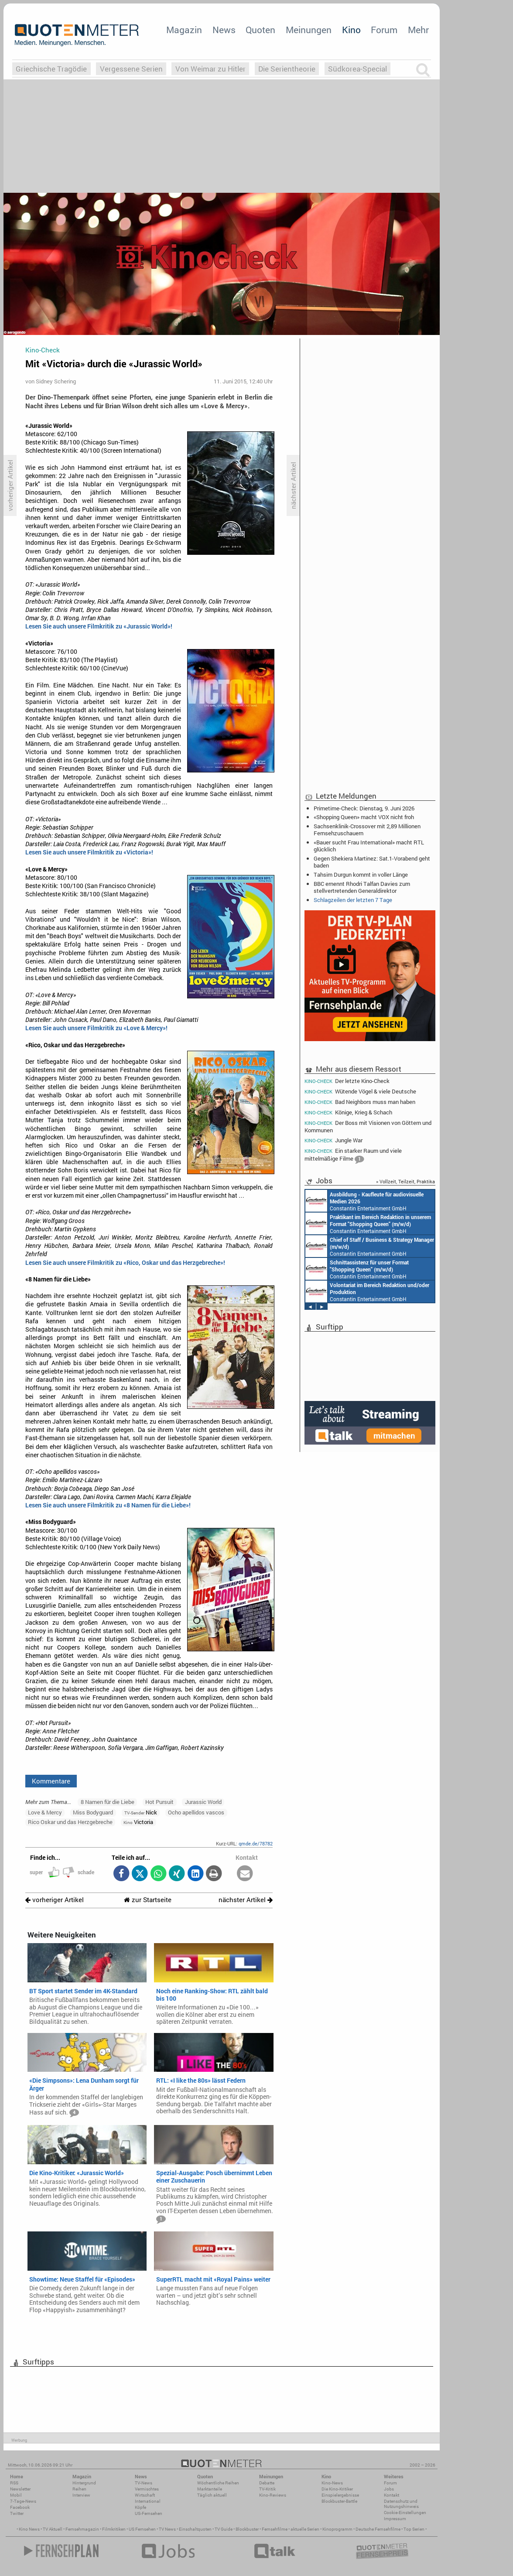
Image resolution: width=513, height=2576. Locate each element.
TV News (167, 2529)
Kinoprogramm (337, 2529)
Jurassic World (203, 1801)
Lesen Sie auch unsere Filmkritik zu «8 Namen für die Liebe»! (108, 1505)
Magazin (184, 30)
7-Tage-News (23, 2501)
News (224, 30)
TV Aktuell (52, 2529)
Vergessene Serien (131, 69)
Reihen (79, 2489)
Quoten (260, 30)
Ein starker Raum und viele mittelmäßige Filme (353, 1155)
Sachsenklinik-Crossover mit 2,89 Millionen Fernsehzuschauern (367, 829)
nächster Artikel (246, 1900)
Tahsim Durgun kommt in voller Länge (361, 874)
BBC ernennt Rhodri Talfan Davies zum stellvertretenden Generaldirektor (362, 887)
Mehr (418, 30)
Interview (81, 2495)
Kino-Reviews (272, 2495)
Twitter (17, 2513)
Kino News (29, 2529)
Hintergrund (84, 2483)
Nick (140, 1812)
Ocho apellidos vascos (196, 1812)
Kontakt (391, 2495)
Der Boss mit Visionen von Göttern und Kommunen (367, 1126)
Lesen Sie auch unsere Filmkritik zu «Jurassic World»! (98, 626)
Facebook (20, 2507)
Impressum (395, 2518)
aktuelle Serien (305, 2529)
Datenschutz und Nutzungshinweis (401, 2503)
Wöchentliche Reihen (218, 2483)
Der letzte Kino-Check (347, 1081)
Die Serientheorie (286, 69)
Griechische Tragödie (51, 69)
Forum (384, 30)
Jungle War (333, 1140)
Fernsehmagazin (82, 2529)
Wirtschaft (145, 2495)
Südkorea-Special (357, 69)
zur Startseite (147, 1900)
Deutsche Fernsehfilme (378, 2529)
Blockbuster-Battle (339, 2501)
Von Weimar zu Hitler (210, 69)
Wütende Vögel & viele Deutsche (360, 1091)
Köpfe (140, 2507)
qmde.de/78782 (256, 1843)
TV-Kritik (267, 2489)
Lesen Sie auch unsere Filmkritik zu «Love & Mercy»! (96, 1028)
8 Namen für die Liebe (107, 1801)
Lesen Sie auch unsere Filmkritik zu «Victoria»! (89, 852)
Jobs (389, 2489)
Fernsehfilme (274, 2529)
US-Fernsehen (148, 2513)
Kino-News (332, 2483)
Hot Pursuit (159, 1801)
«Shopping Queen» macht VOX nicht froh (364, 817)
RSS (14, 2483)
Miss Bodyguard (93, 1812)
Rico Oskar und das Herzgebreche (70, 1821)
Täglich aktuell (212, 2495)
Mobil (16, 2495)
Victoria (138, 1821)
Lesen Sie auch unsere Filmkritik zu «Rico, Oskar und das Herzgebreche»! (125, 1263)
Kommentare (51, 1781)
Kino (351, 30)
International (148, 2501)
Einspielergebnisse (340, 2495)
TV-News (143, 2483)
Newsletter (20, 2489)
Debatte (266, 2483)
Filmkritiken (114, 2529)
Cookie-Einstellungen (405, 2512)
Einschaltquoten (195, 2529)
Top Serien (414, 2529)
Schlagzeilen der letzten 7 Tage (353, 900)
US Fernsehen (142, 2529)
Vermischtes (147, 2489)
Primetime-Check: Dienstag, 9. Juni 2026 (364, 808)
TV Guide (224, 2529)
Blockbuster (247, 2529)
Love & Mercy (45, 1812)
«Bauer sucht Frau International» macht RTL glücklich (369, 845)
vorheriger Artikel (54, 1900)
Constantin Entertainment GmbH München (364, 1201)
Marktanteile (209, 2489)
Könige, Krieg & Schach (348, 1112)
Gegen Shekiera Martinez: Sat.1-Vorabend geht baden (372, 861)
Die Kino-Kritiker (337, 2489)
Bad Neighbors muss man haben (359, 1102)
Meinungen (309, 30)
